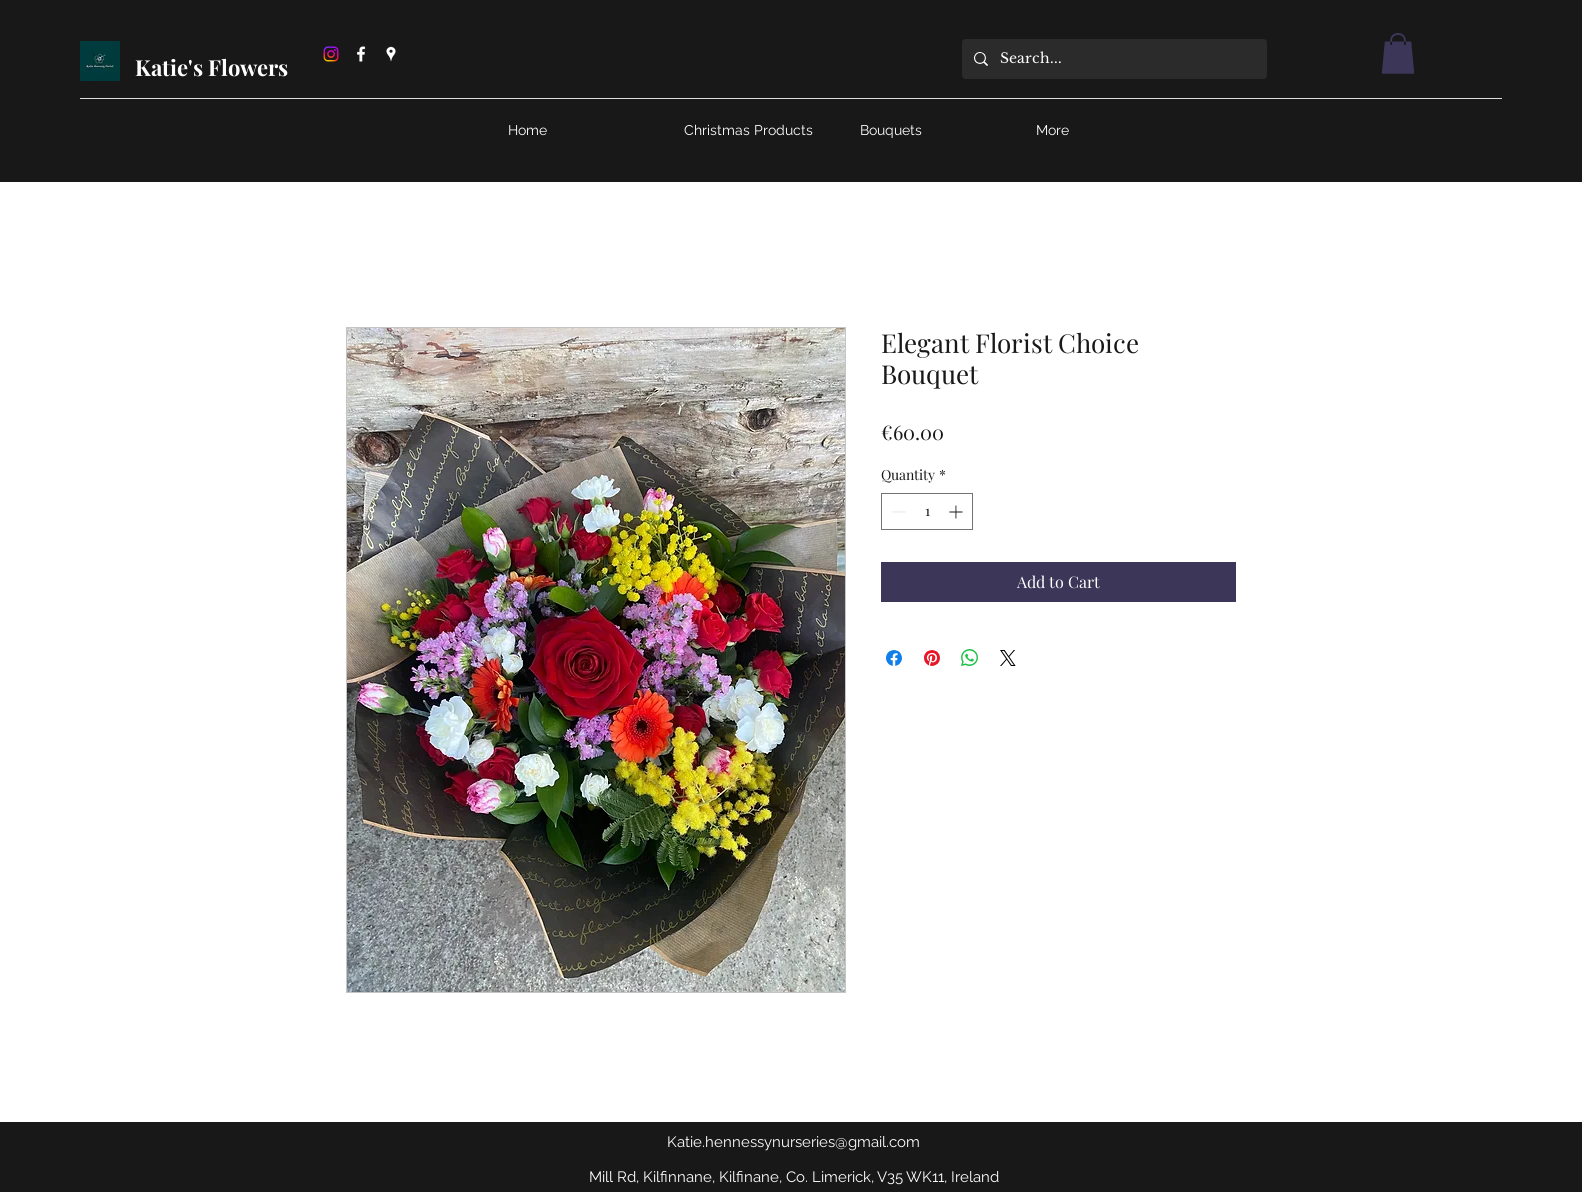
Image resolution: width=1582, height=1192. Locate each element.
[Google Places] (391, 54)
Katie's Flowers (214, 67)
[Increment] (957, 511)
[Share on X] (1008, 658)
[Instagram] (331, 54)
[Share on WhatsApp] (970, 658)
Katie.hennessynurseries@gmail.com (793, 1142)
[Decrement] (896, 511)
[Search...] (1112, 59)
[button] (1398, 53)
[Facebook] (361, 54)
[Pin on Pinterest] (932, 658)
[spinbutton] (927, 511)
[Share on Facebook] (894, 658)
